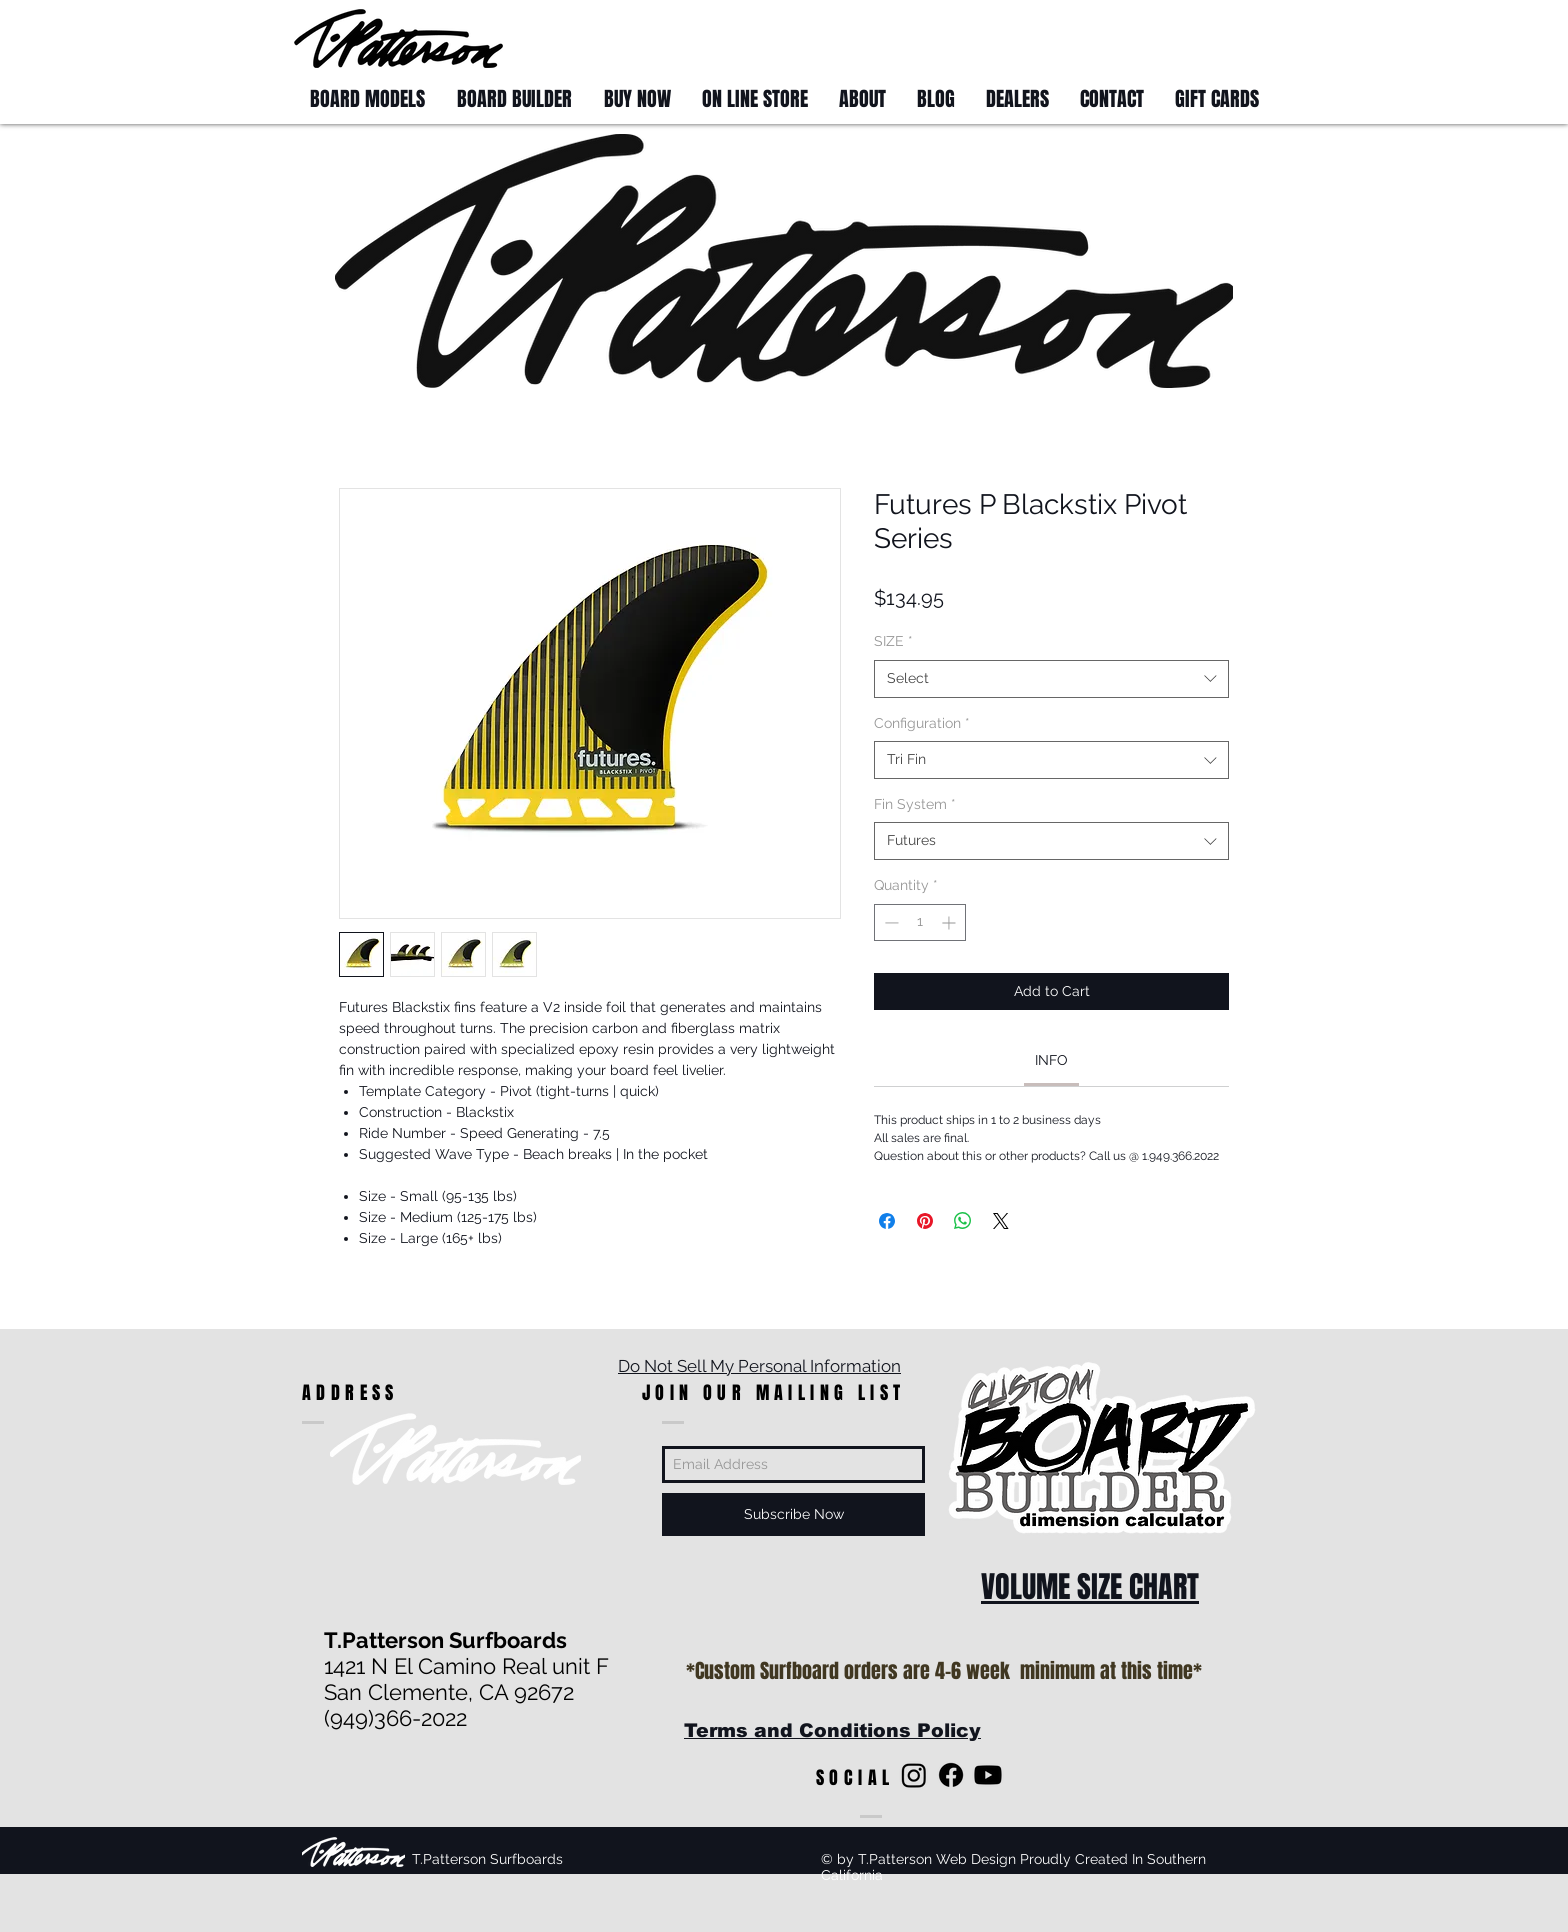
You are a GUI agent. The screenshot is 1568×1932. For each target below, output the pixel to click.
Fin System (915, 804)
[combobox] (1051, 679)
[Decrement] (889, 922)
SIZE (893, 641)
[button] (1236, 37)
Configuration (922, 723)
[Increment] (950, 922)
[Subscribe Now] (793, 1514)
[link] (1051, 1060)
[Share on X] (1001, 1221)
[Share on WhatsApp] (963, 1221)
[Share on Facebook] (887, 1221)
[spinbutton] (920, 922)
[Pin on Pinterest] (925, 1221)
